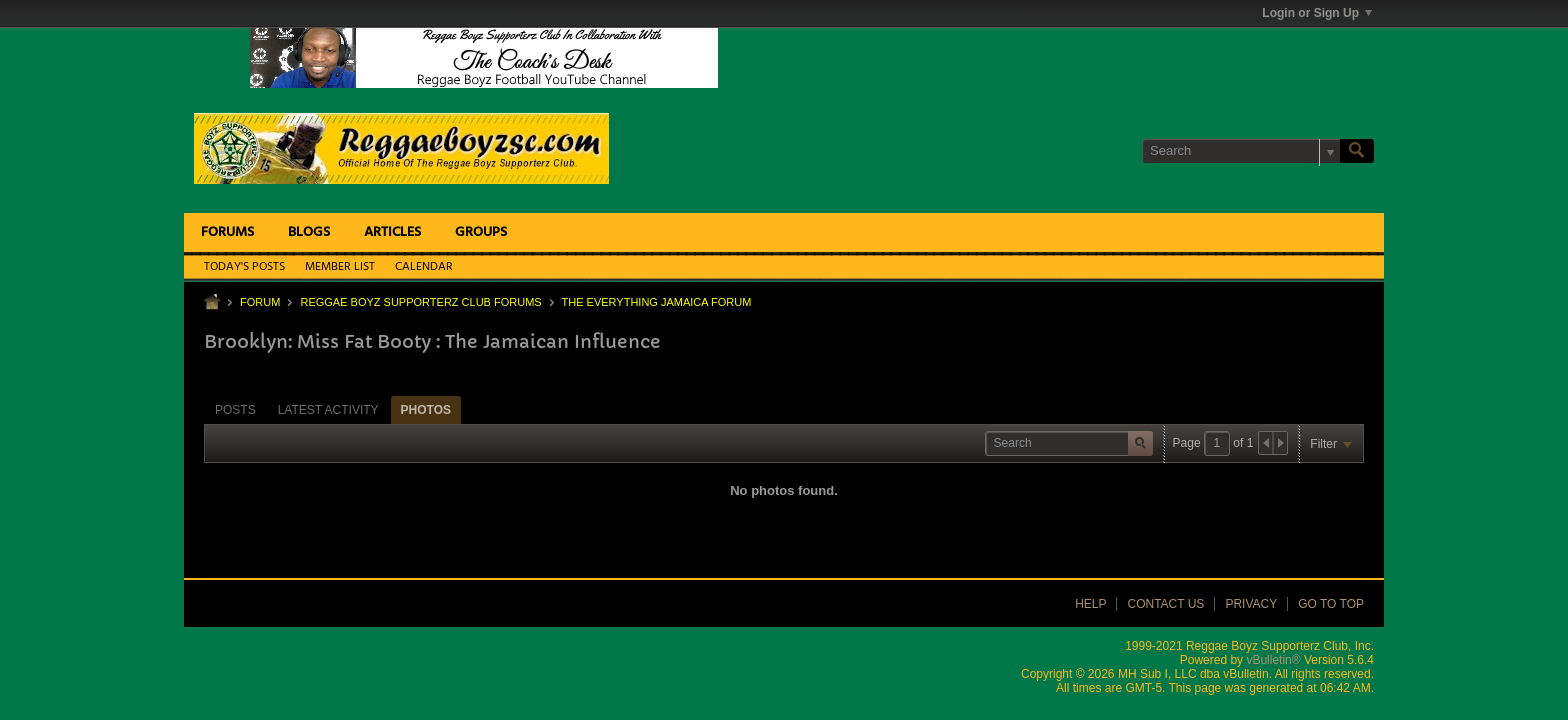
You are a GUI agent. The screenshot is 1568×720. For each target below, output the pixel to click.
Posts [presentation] (235, 410)
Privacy (1251, 604)
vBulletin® (1273, 660)
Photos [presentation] (426, 410)
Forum (260, 302)
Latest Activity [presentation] (328, 410)
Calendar (424, 267)
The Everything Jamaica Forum (657, 302)
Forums (227, 232)
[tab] (235, 409)
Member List (340, 267)
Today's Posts (244, 267)
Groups (481, 232)
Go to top (1331, 604)
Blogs (309, 232)
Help (1090, 604)
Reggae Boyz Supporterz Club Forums (420, 302)
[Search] (1241, 151)
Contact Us (1165, 604)
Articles (392, 232)
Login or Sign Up (1317, 13)
